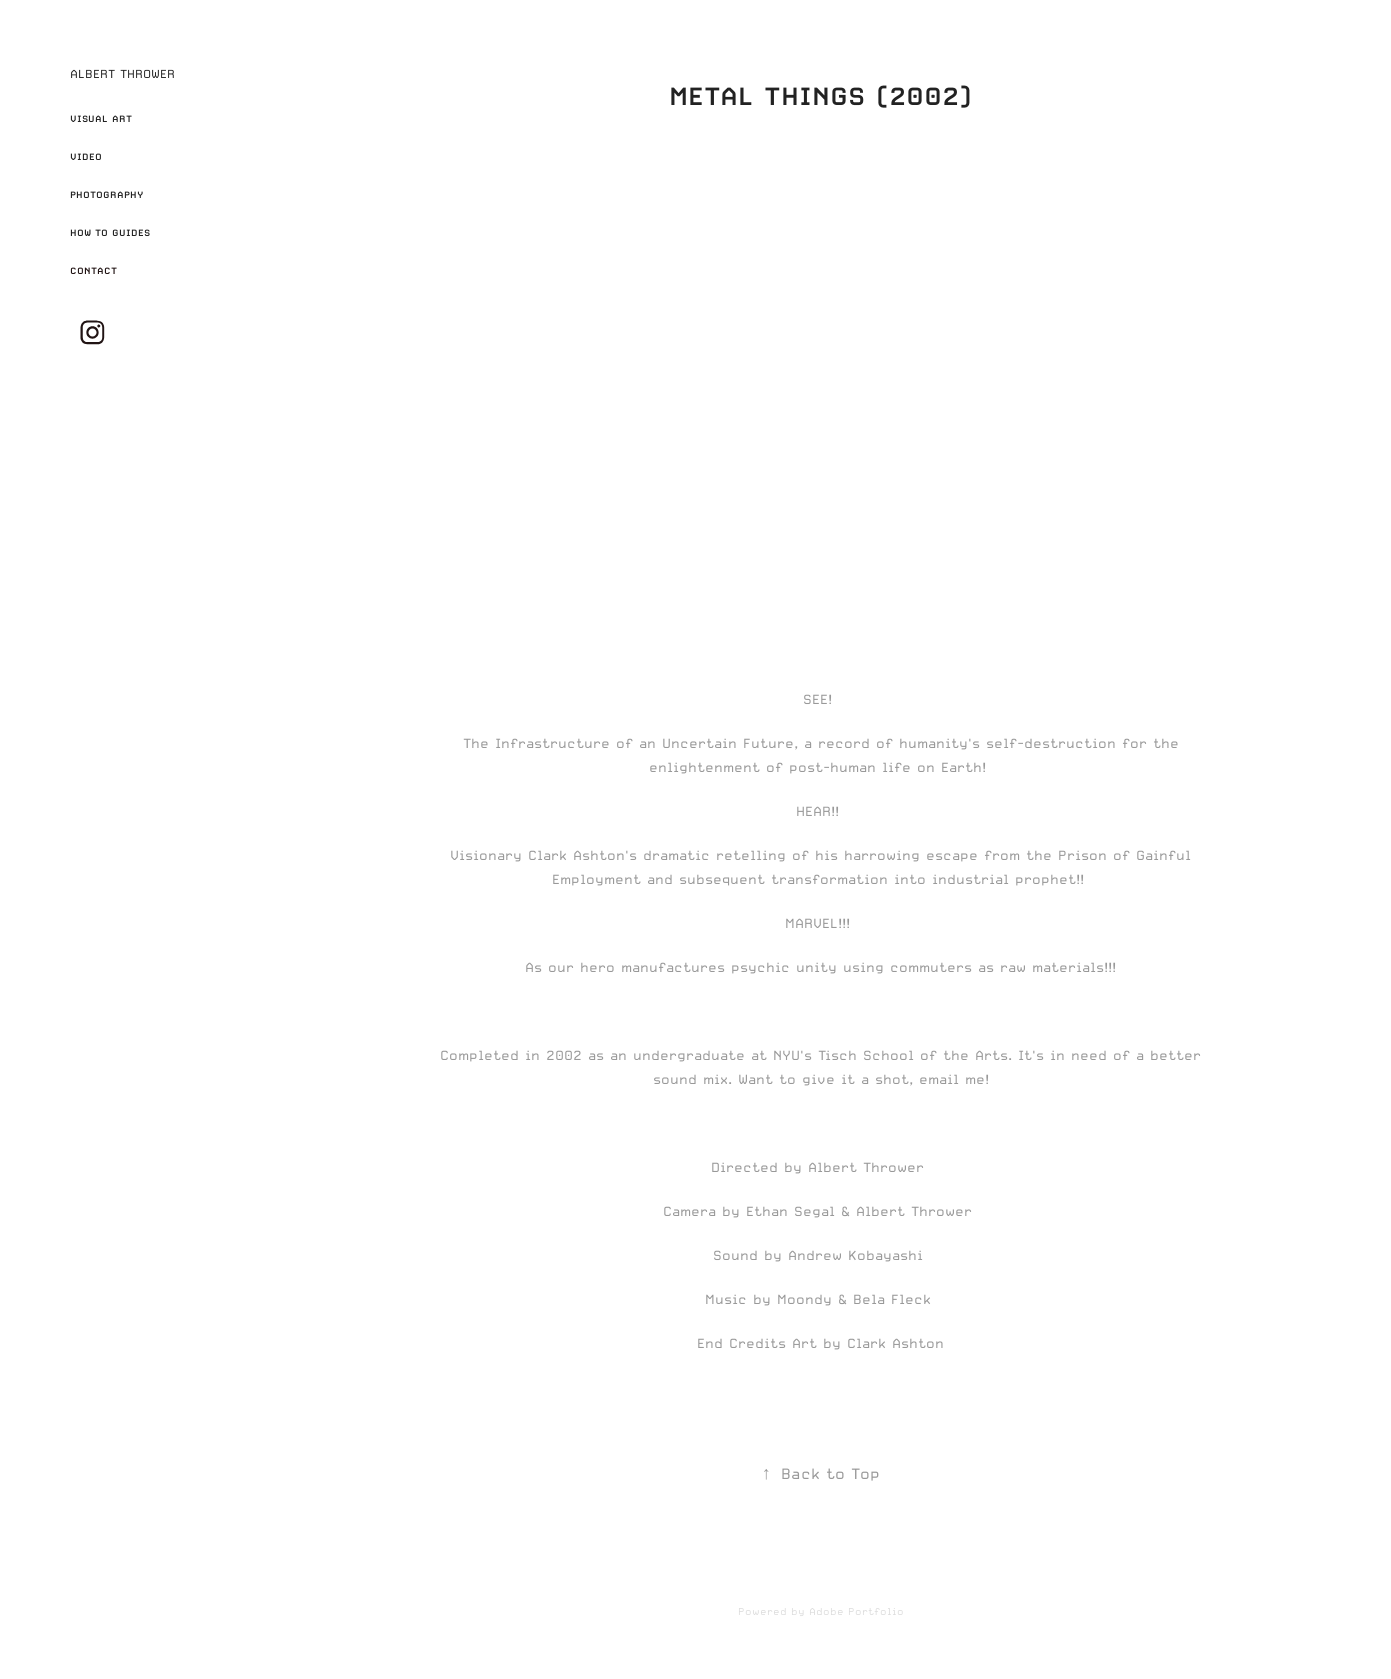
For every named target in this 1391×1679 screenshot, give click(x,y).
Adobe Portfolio (856, 1611)
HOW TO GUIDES (110, 232)
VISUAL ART (101, 118)
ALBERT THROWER (122, 74)
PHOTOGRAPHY (107, 194)
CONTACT (93, 270)
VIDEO (86, 156)
